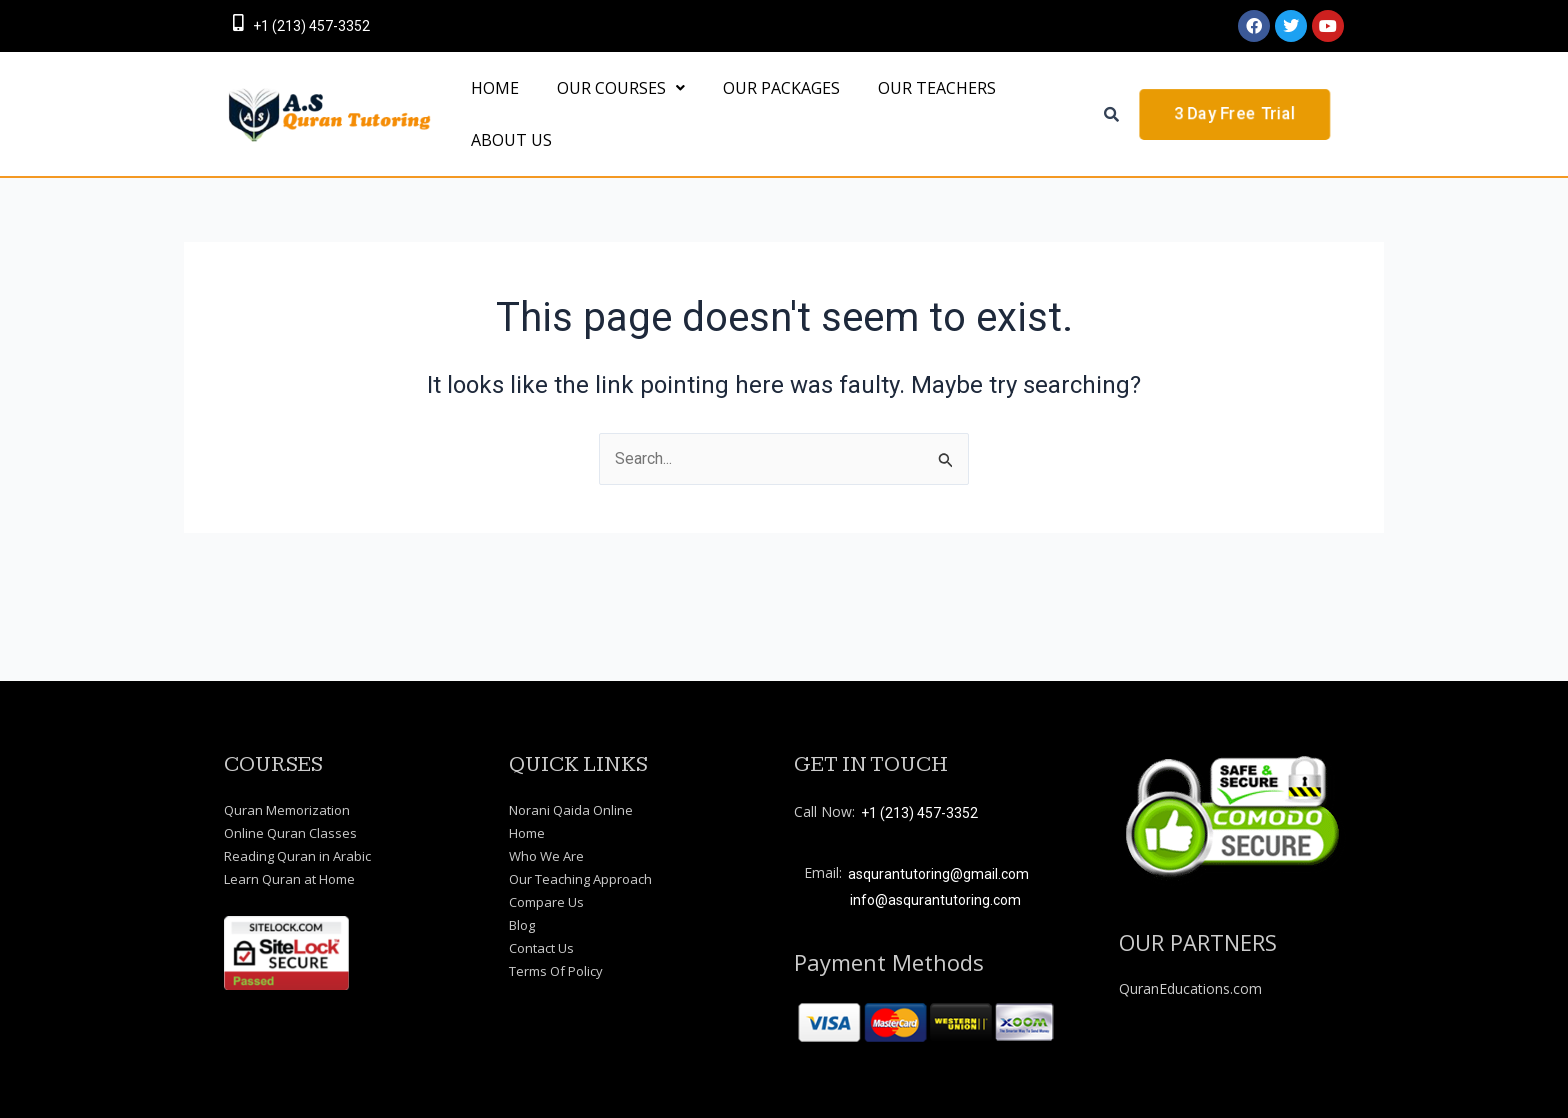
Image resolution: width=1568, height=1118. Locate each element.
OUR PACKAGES (751, 109)
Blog (522, 925)
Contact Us (541, 948)
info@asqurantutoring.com (935, 900)
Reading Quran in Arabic (297, 856)
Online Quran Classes (290, 833)
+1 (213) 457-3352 (311, 26)
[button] (603, 109)
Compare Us (546, 902)
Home (527, 833)
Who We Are (546, 856)
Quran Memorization (287, 810)
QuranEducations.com (1190, 988)
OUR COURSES (603, 109)
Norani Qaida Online (571, 810)
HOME (489, 109)
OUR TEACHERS (895, 109)
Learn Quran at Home (289, 879)
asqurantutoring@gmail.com (938, 874)
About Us (505, 203)
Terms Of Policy (556, 971)
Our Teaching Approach (580, 879)
